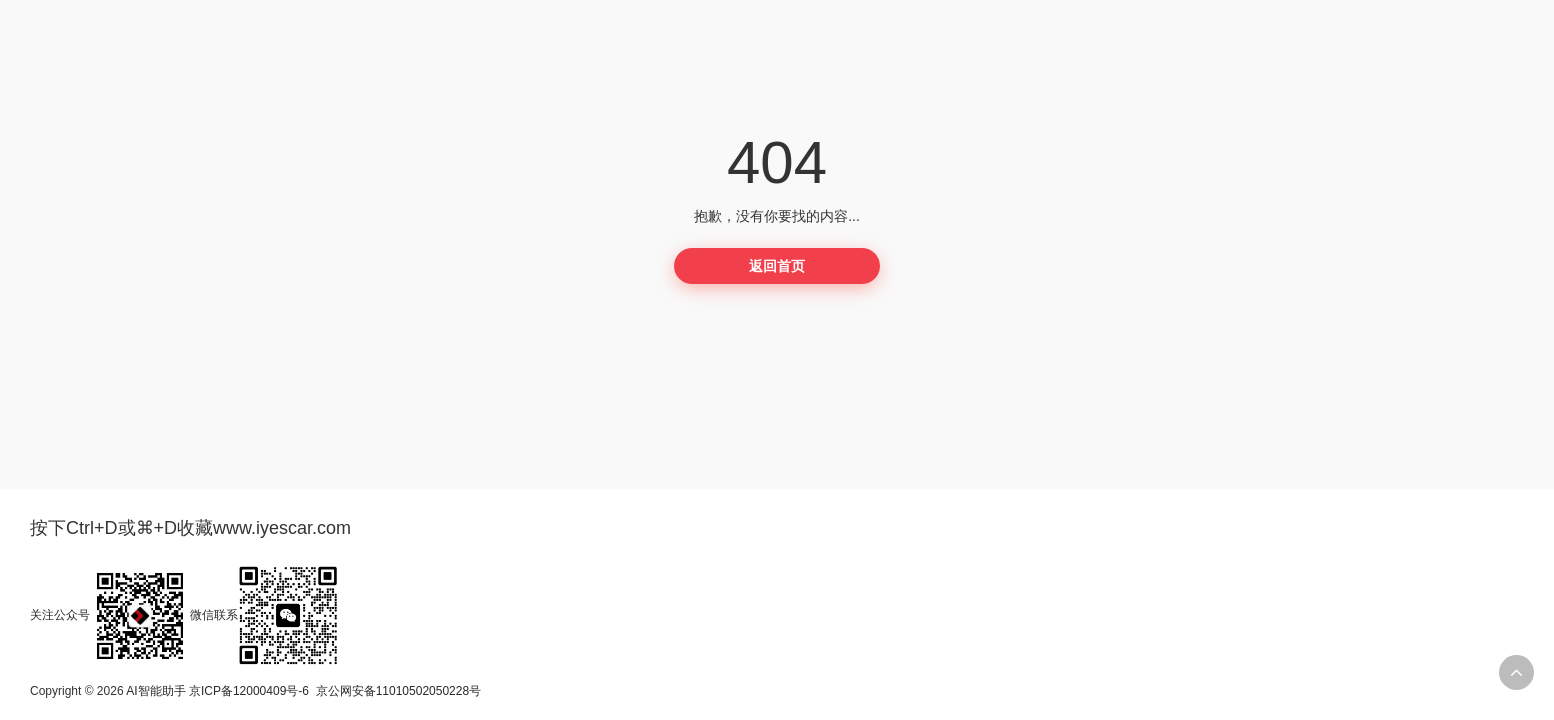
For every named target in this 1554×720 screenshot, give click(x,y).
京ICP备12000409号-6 (249, 691)
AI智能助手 (155, 691)
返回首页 (777, 266)
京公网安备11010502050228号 (398, 691)
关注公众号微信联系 (184, 615)
